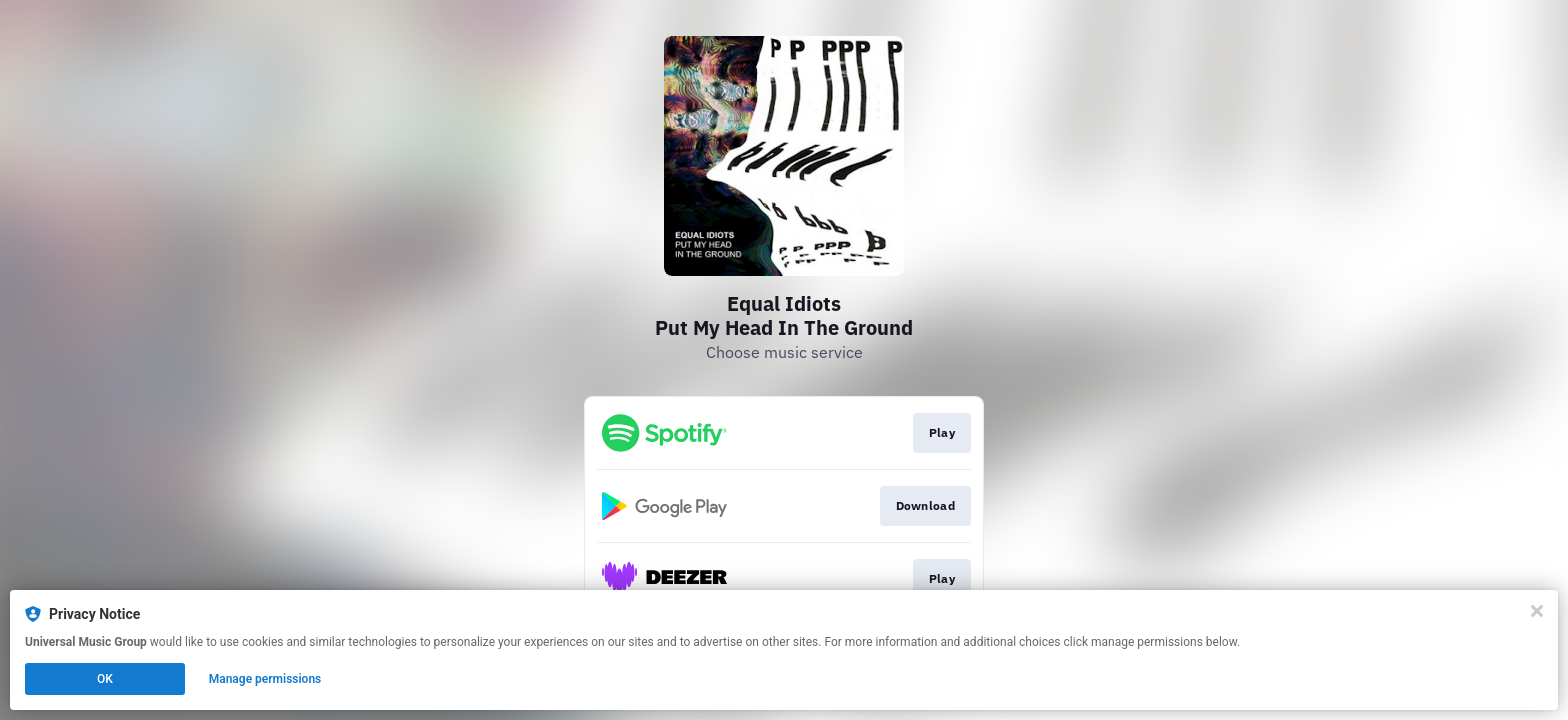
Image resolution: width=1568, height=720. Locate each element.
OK (105, 679)
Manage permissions (265, 679)
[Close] (1537, 611)
